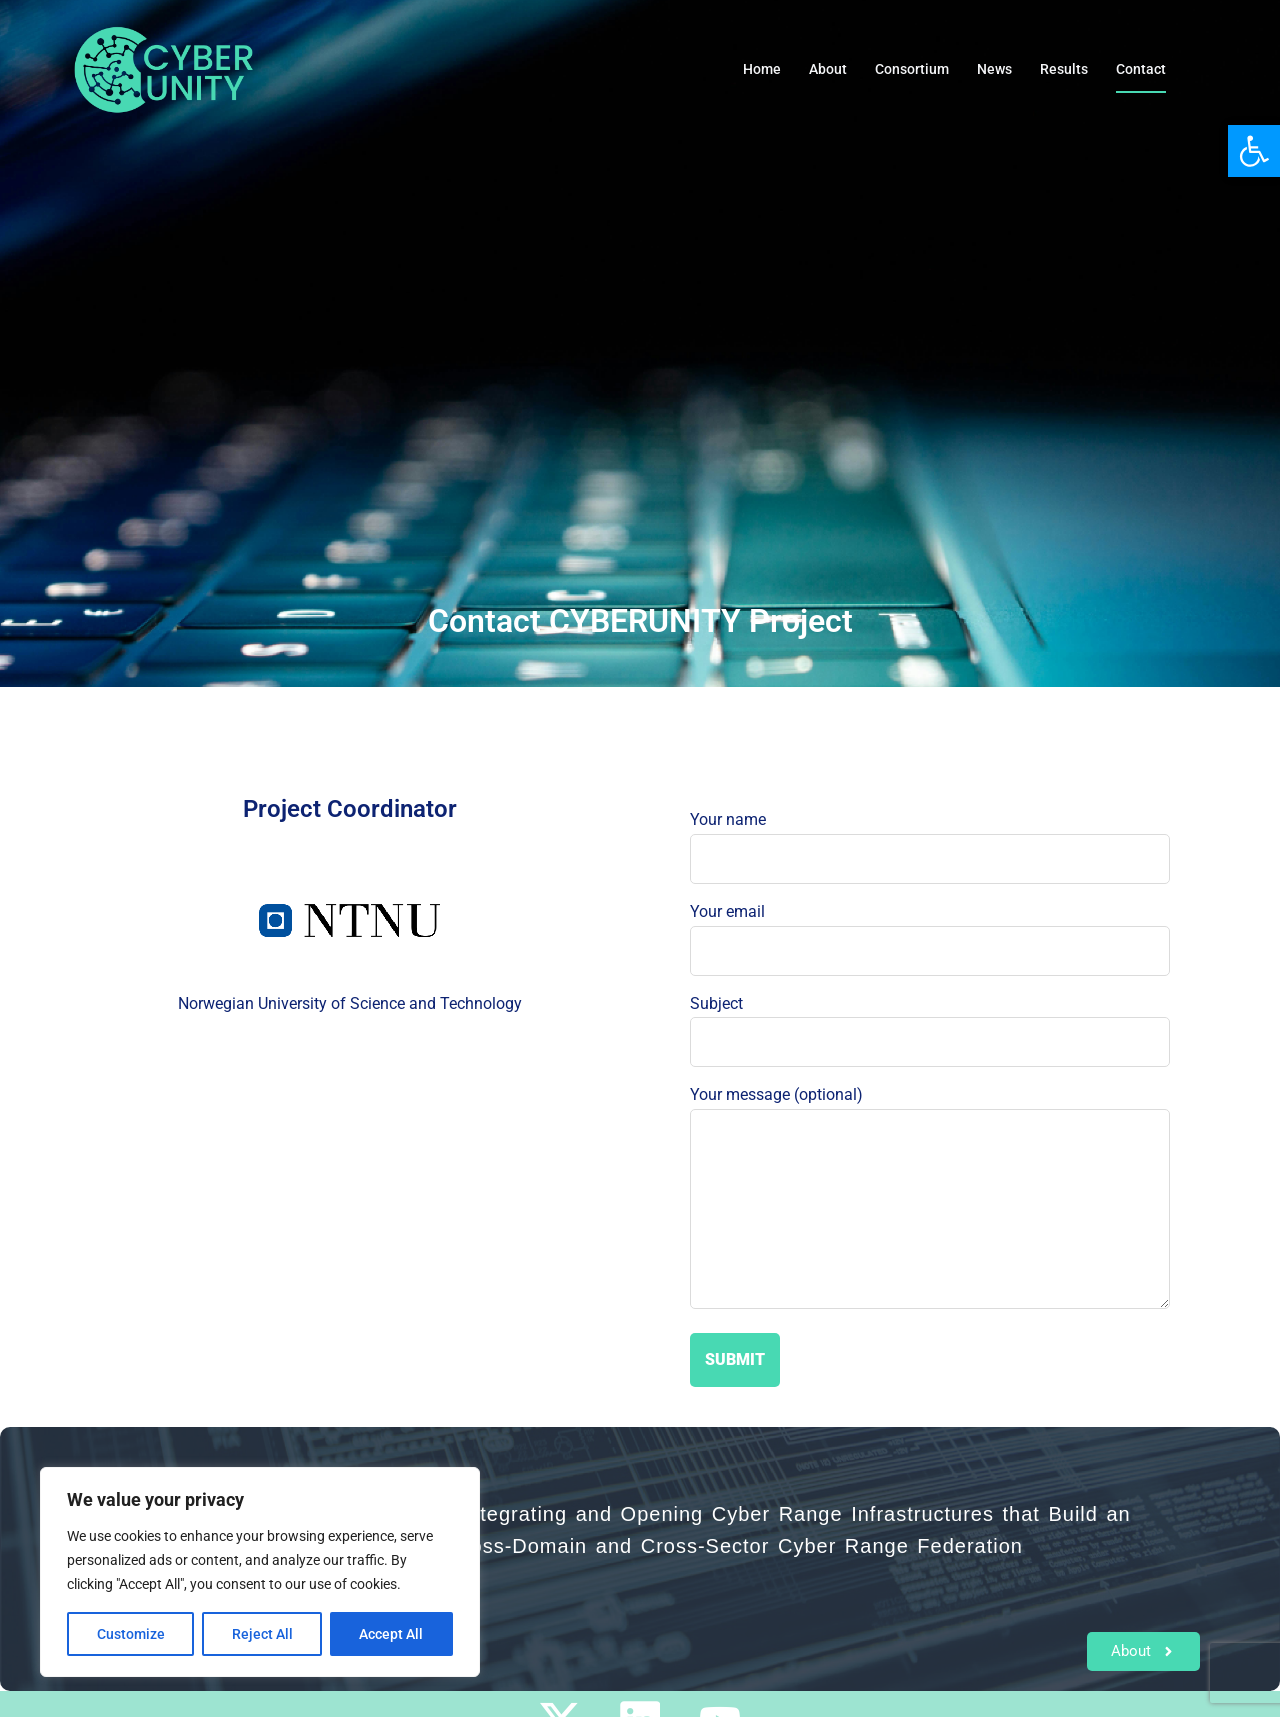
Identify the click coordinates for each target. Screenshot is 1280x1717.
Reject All (262, 1634)
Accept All (392, 1634)
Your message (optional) (930, 1199)
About (828, 69)
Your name (930, 839)
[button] (1254, 151)
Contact (1141, 69)
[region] (260, 1572)
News (994, 69)
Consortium (912, 69)
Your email (930, 931)
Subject (930, 1023)
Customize (131, 1634)
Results (1064, 69)
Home (762, 69)
